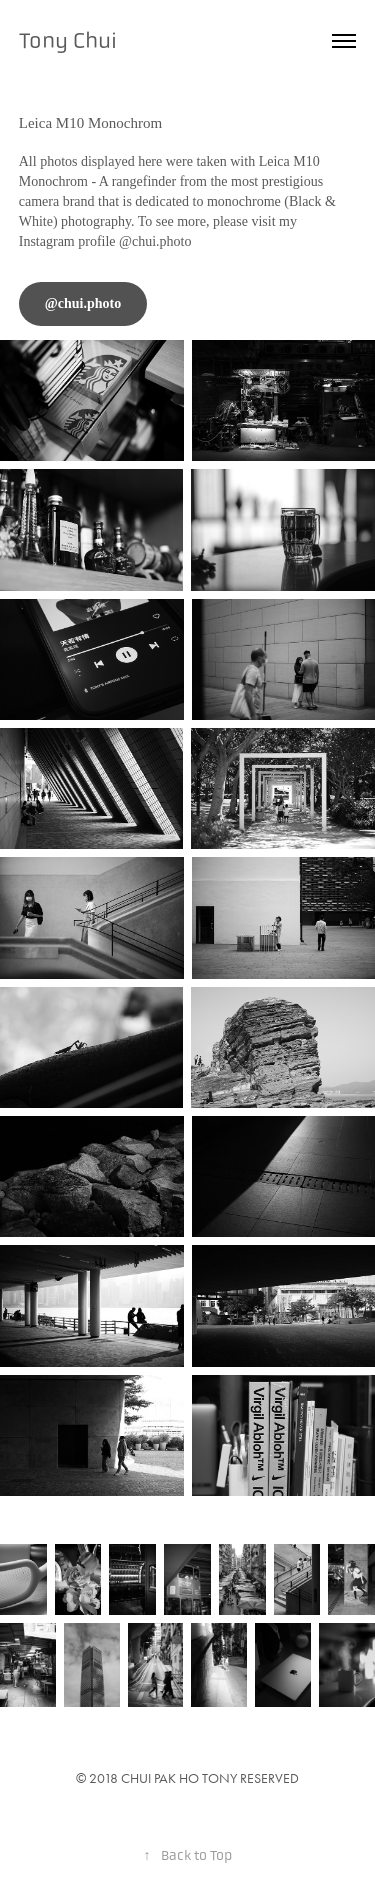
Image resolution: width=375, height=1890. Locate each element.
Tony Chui (68, 40)
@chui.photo (83, 303)
